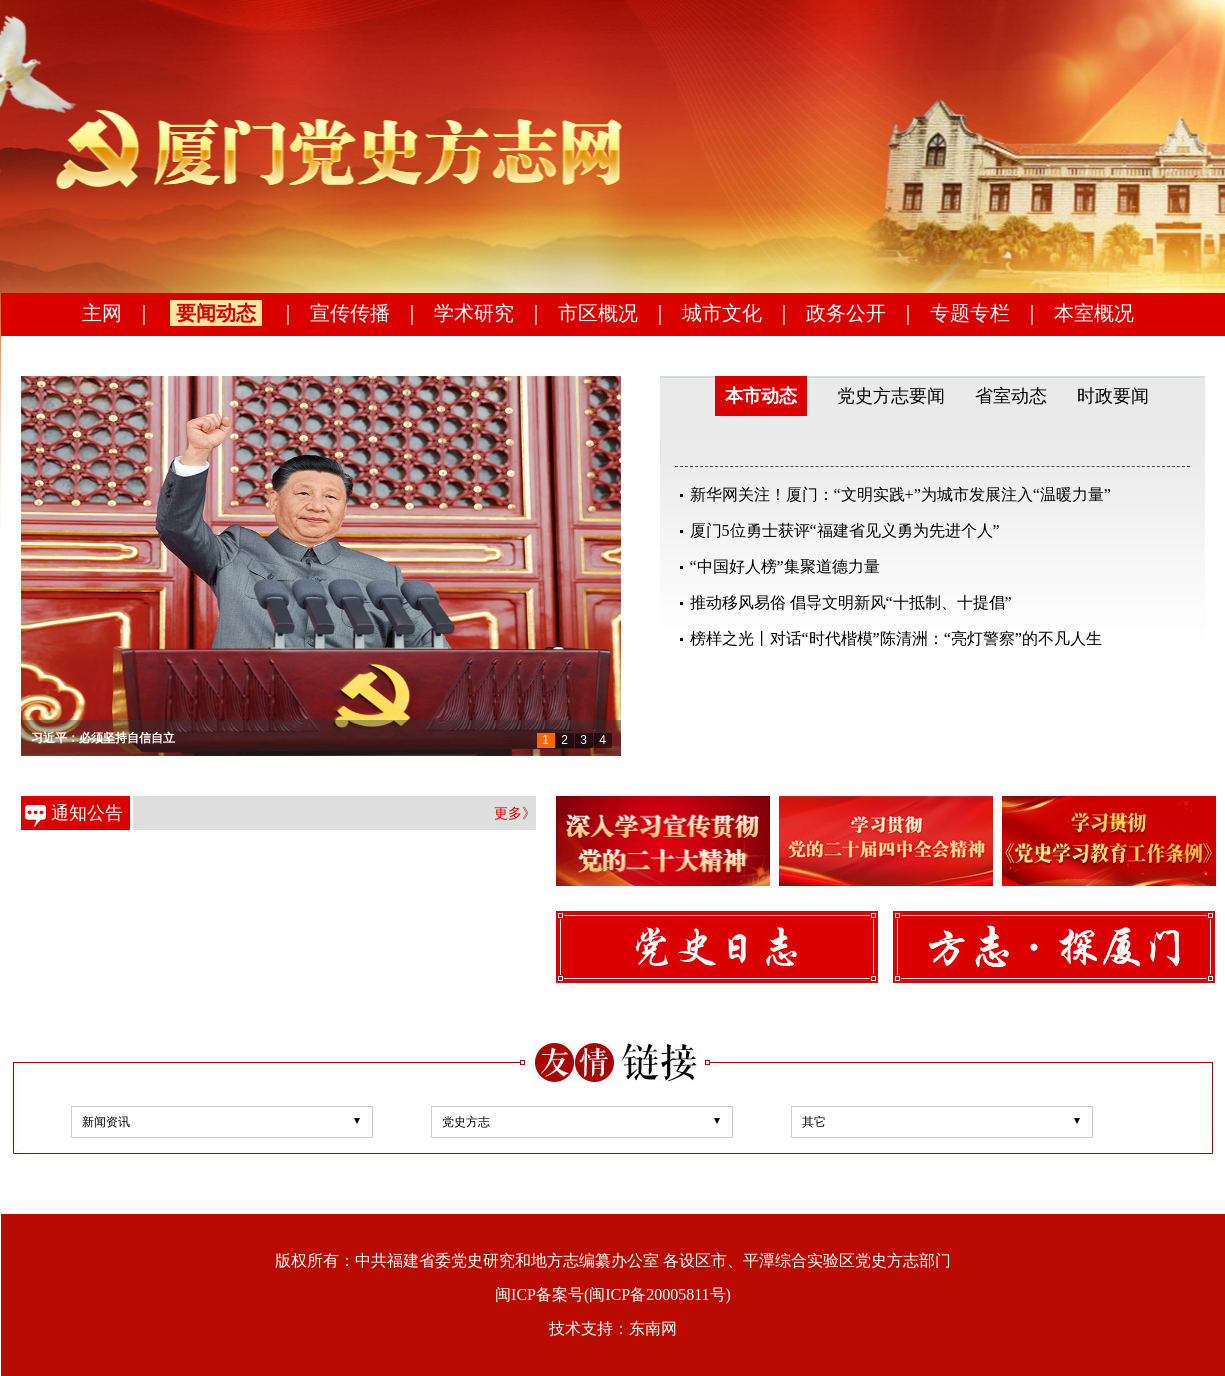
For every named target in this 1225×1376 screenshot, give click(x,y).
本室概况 (1094, 313)
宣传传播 (350, 313)
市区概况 (598, 313)
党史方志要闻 (891, 396)
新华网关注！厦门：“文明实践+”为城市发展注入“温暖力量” (900, 494)
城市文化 (722, 313)
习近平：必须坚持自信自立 (103, 738)
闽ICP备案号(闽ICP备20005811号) (613, 1294)
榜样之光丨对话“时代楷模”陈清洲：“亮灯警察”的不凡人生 (896, 638)
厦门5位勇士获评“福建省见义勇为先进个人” (845, 530)
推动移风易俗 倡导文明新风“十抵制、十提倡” (851, 602)
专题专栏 (970, 313)
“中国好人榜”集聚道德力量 (785, 566)
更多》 (515, 813)
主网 (102, 313)
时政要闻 (1113, 396)
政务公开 (846, 313)
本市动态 (761, 396)
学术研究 (474, 313)
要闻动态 (216, 313)
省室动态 (1011, 396)
